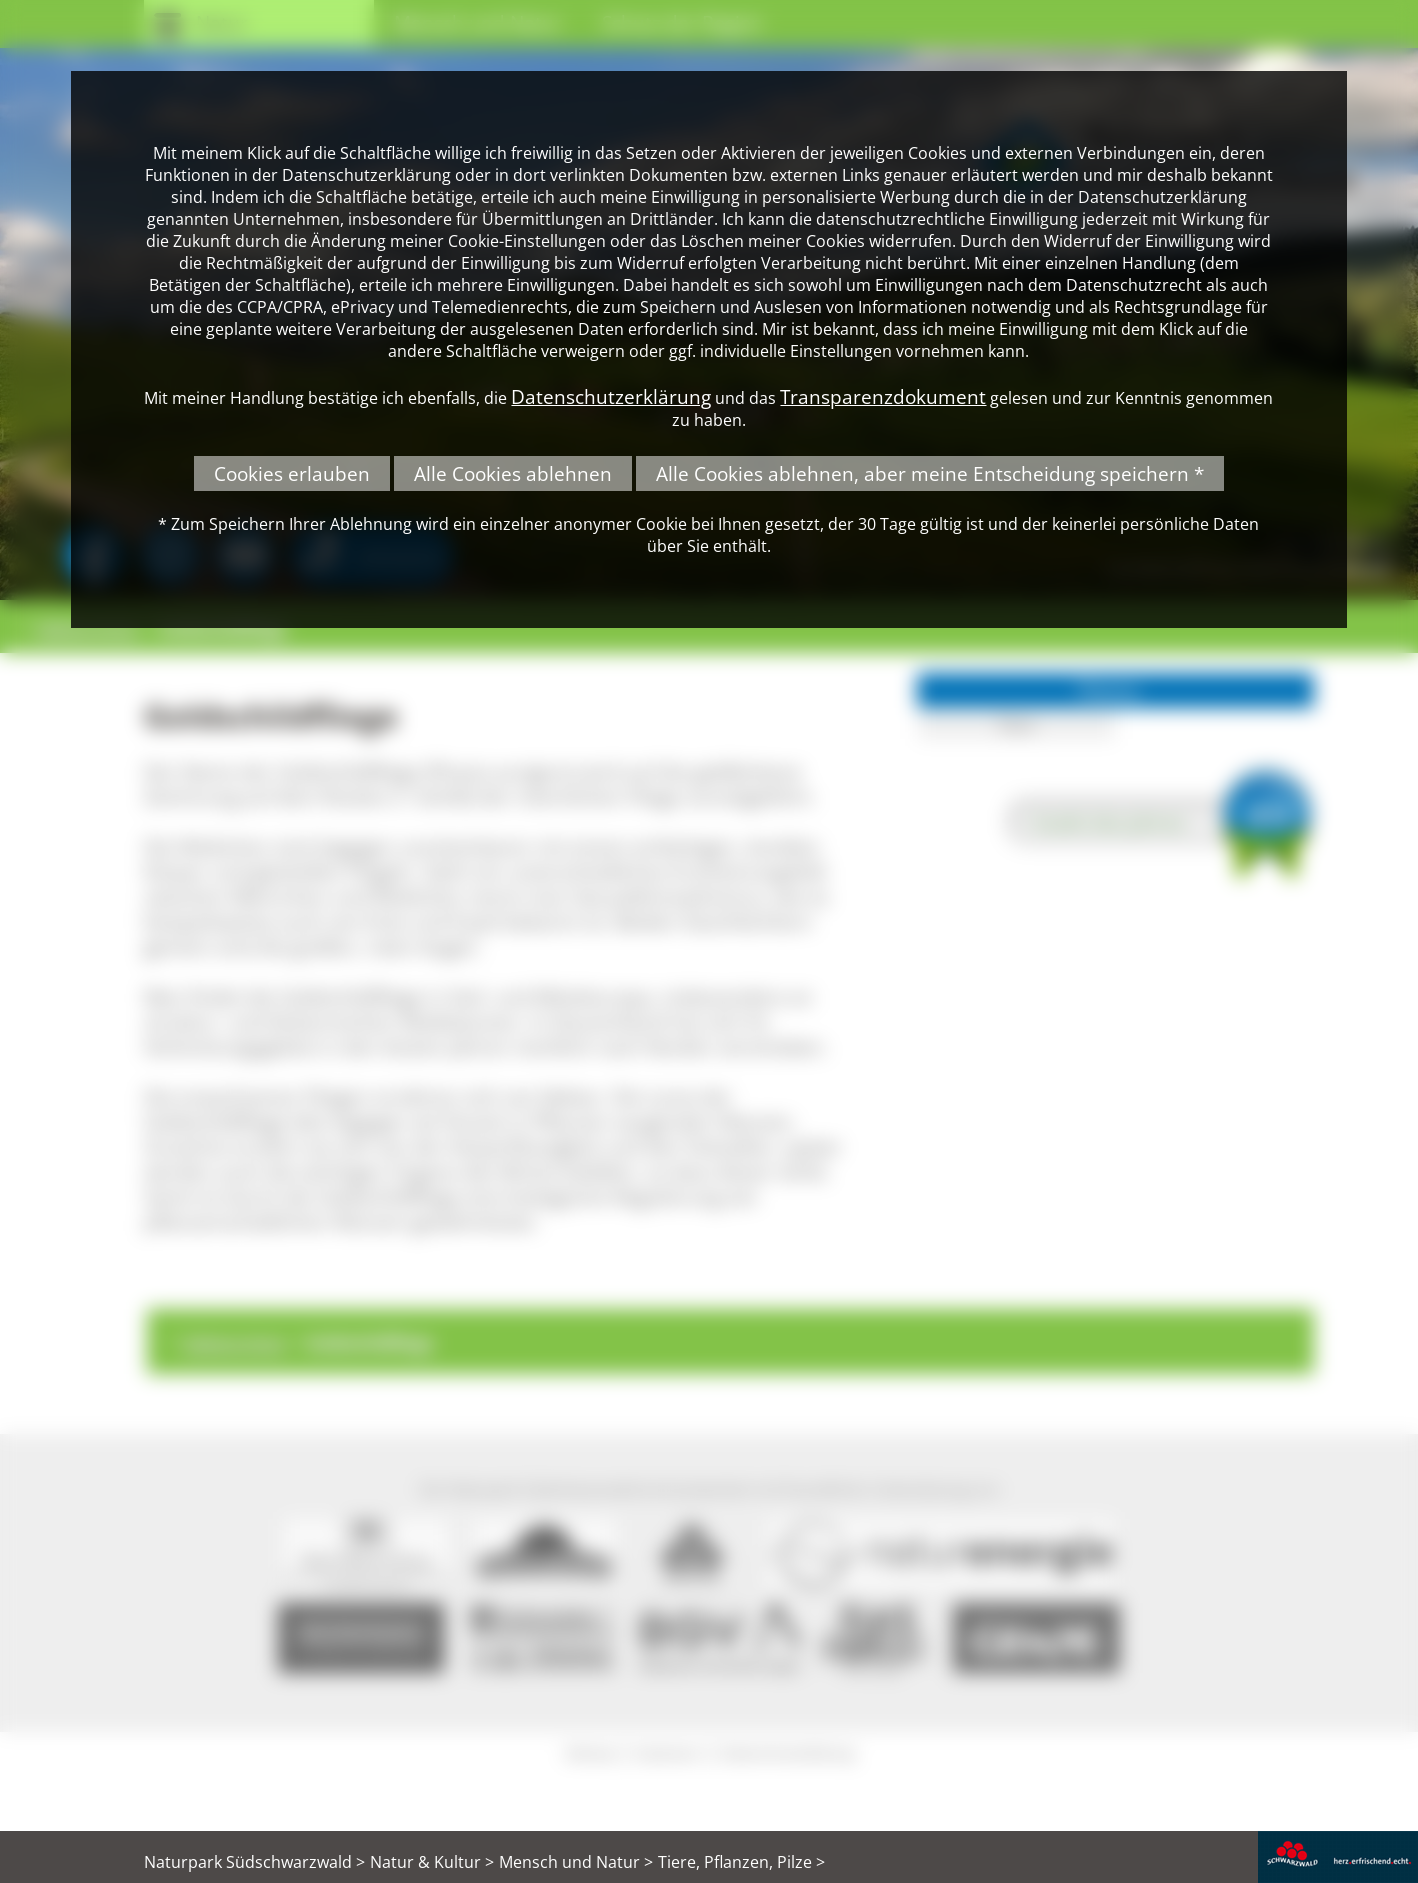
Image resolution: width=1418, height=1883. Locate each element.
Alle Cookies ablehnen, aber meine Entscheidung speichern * (930, 473)
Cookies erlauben (292, 473)
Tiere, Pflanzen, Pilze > (741, 1862)
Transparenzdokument (883, 396)
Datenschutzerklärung (611, 396)
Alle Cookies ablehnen (513, 473)
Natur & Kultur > (432, 1862)
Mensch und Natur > (576, 1862)
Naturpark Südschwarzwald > (254, 1862)
